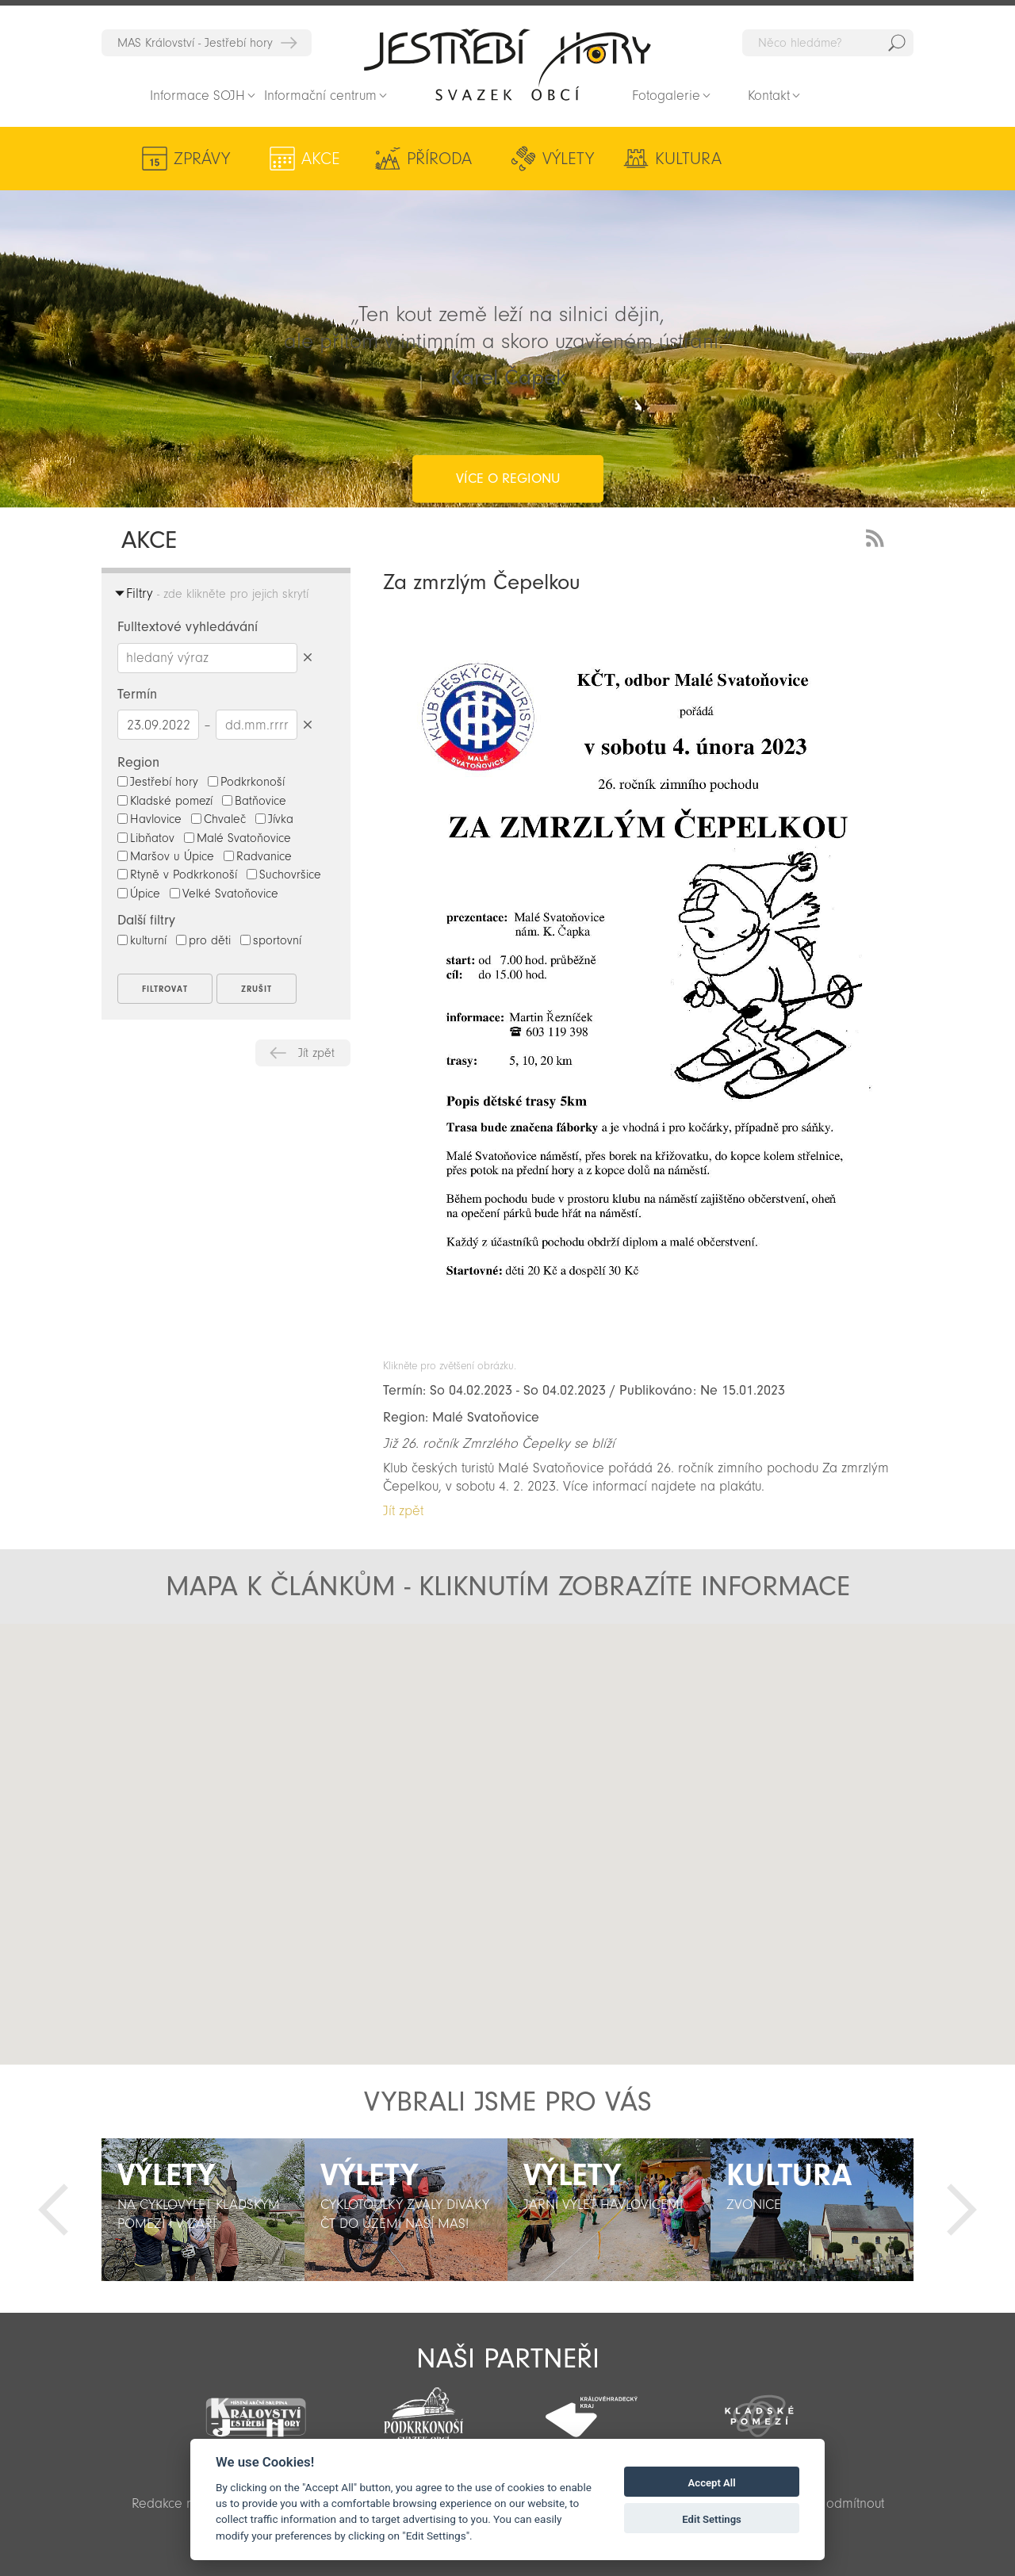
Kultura (675, 158)
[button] (508, 1830)
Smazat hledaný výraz (307, 658)
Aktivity (809, 158)
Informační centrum (320, 95)
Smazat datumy (307, 724)
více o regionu (508, 415)
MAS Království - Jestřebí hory (195, 43)
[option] (203, 2209)
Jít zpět (316, 1053)
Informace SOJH (197, 95)
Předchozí (53, 2210)
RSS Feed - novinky (878, 536)
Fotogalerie (666, 95)
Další (962, 2210)
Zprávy (202, 158)
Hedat (897, 43)
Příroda (432, 158)
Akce (317, 158)
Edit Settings (711, 2519)
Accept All (712, 2483)
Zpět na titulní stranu (507, 64)
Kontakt (769, 95)
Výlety (558, 158)
